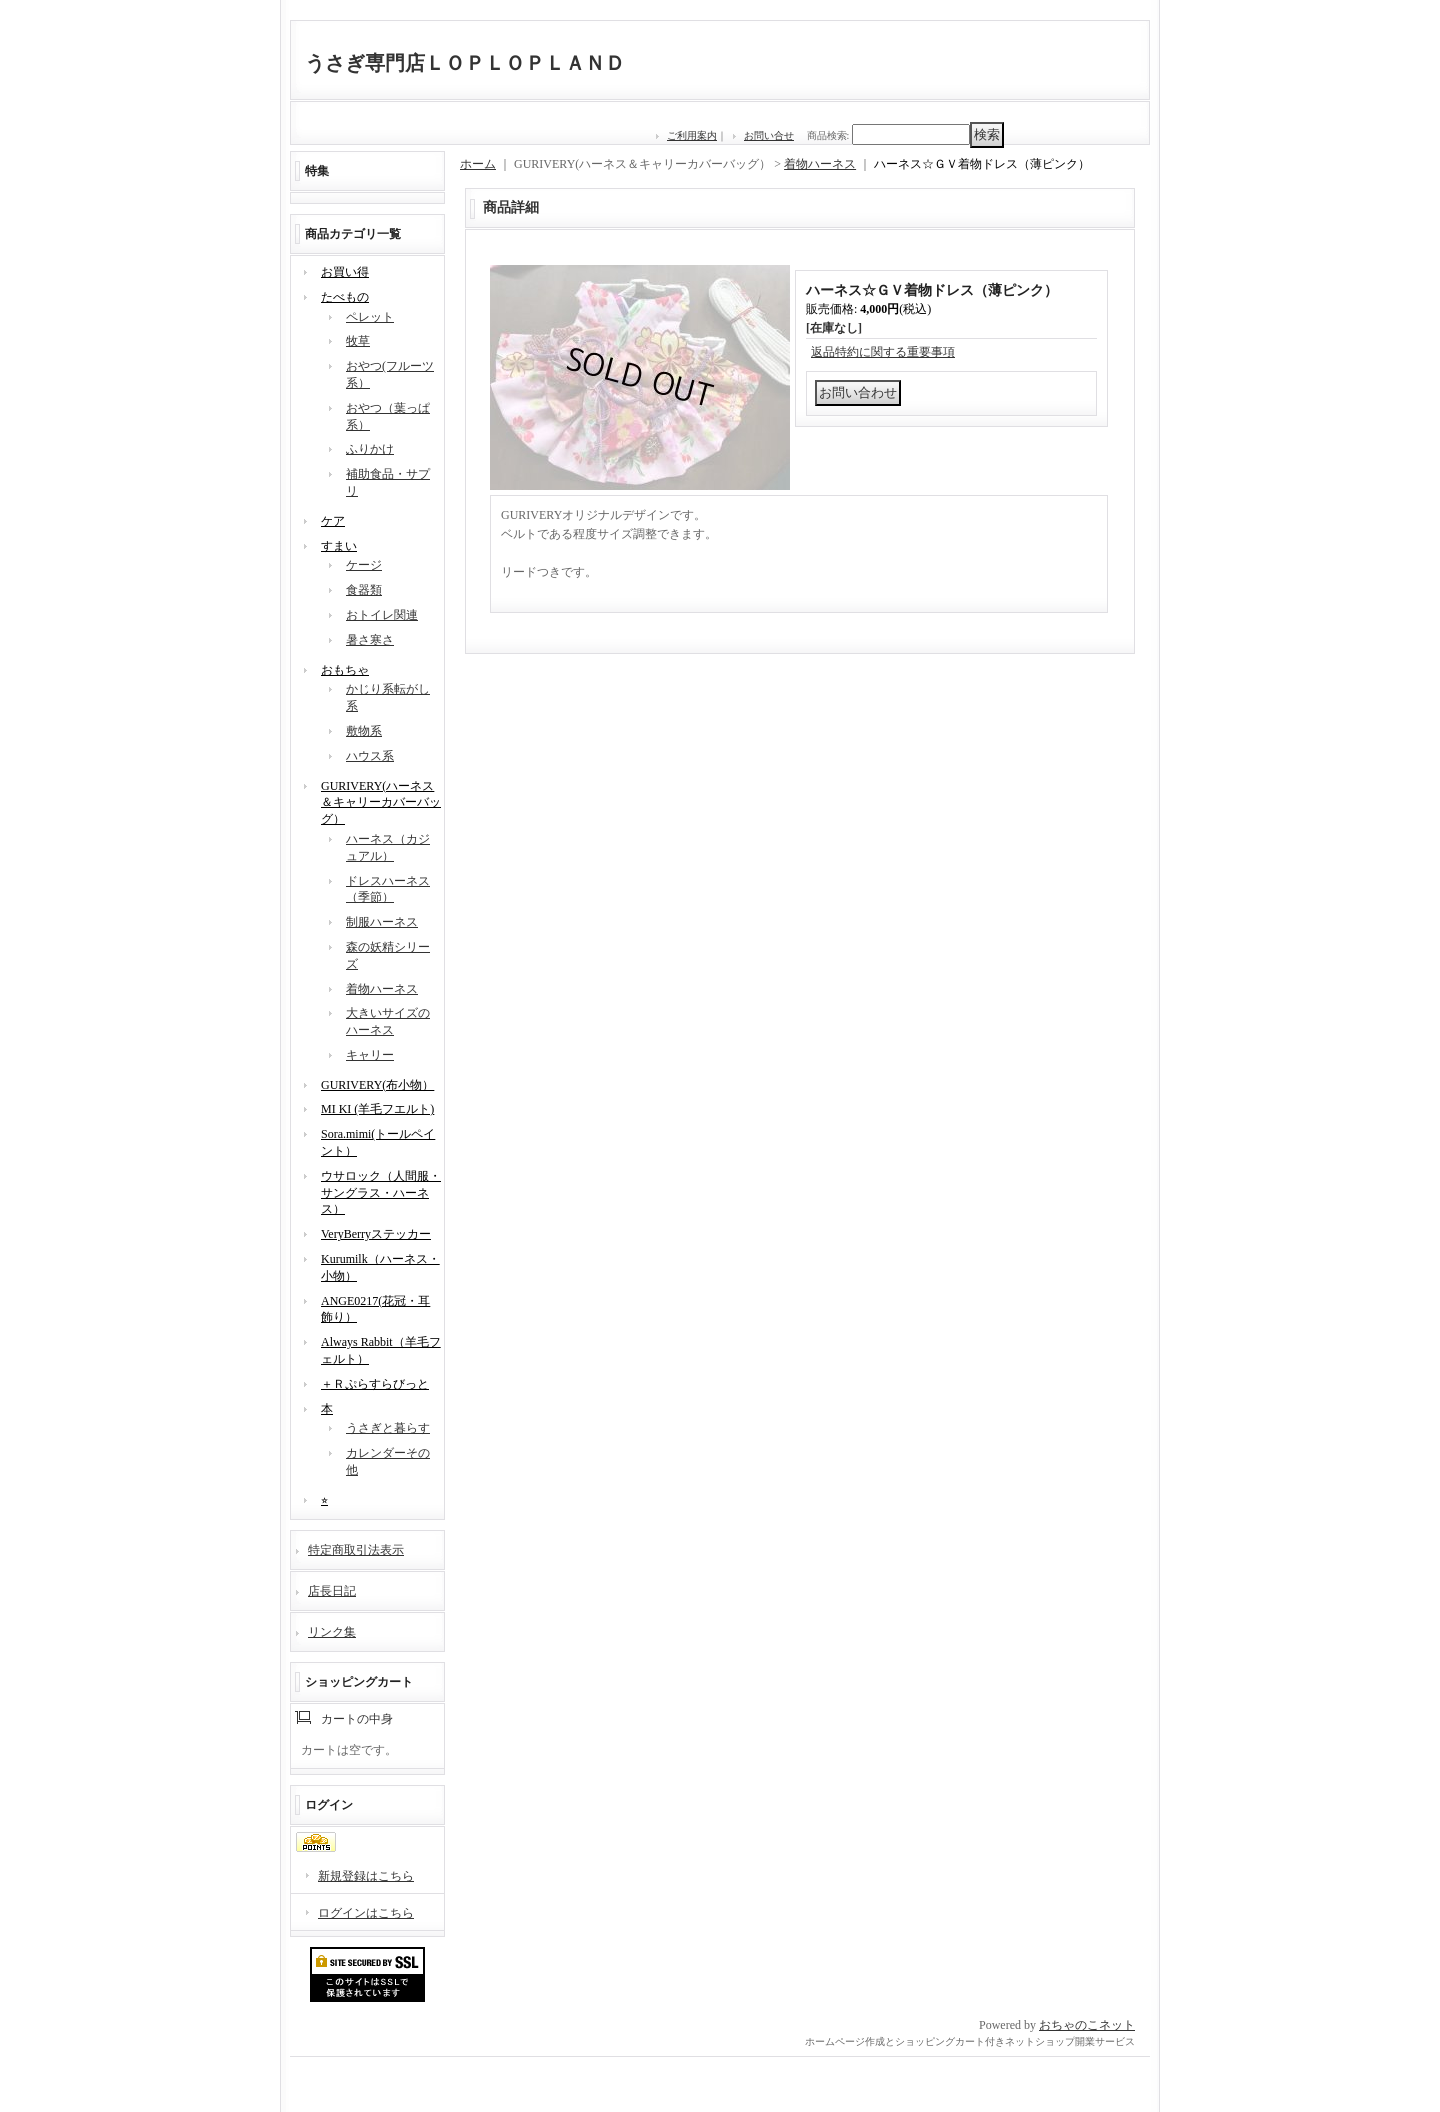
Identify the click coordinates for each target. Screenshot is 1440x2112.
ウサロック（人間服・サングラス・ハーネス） (381, 1193)
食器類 (364, 590)
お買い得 (345, 272)
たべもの (345, 297)
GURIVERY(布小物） (377, 1085)
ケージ (364, 565)
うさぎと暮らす (388, 1428)
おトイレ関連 (382, 615)
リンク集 (332, 1632)
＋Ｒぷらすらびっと (375, 1384)
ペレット (370, 317)
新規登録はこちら (366, 1876)
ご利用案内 (692, 135)
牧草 (358, 341)
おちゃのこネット (1087, 2025)
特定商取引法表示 (356, 1550)
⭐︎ (324, 1500)
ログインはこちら (366, 1913)
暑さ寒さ (370, 640)
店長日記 (332, 1591)
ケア (333, 521)
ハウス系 (370, 756)
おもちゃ (345, 670)
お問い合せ (769, 135)
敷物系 (364, 731)
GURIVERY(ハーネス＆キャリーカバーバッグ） (381, 803)
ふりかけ (370, 449)
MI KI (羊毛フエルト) (377, 1109)
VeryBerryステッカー (376, 1234)
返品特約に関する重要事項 (883, 352)
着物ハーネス (382, 989)
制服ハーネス (382, 922)
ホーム (478, 164)
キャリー (370, 1055)
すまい (339, 546)
